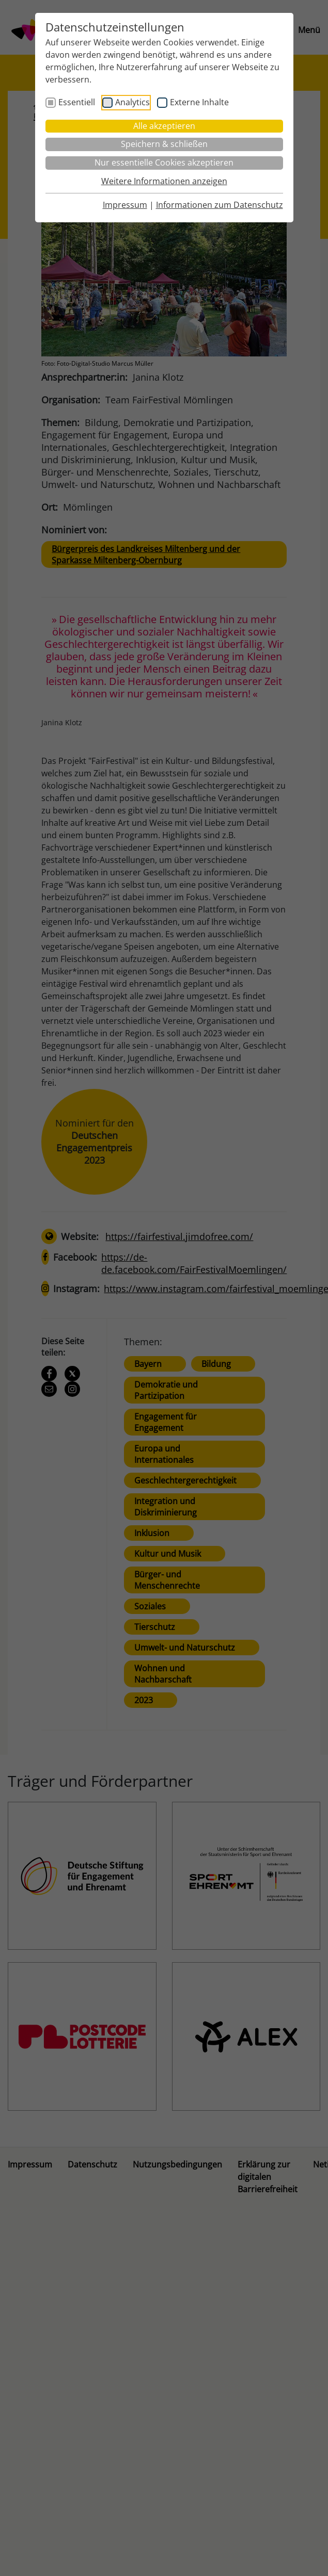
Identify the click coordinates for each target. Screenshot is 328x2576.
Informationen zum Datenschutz (219, 204)
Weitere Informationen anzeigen (164, 181)
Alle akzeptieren (164, 126)
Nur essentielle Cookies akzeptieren (164, 162)
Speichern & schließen (164, 144)
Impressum (125, 204)
